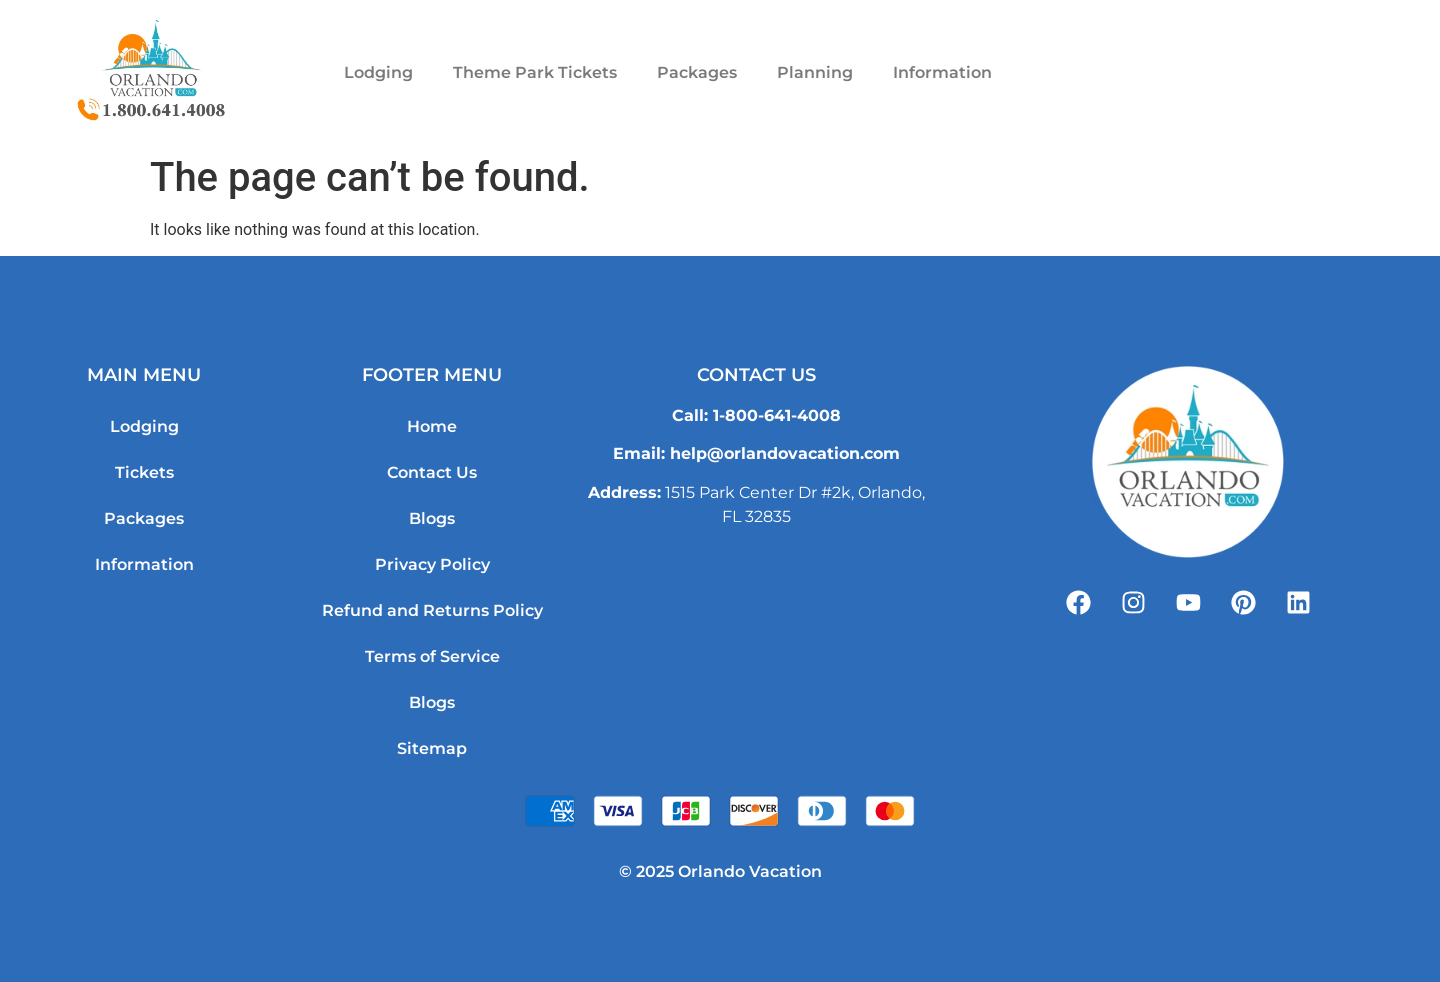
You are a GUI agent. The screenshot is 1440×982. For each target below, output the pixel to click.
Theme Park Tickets (535, 72)
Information (942, 72)
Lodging (378, 72)
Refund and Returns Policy (432, 610)
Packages (697, 72)
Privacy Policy (432, 564)
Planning (815, 72)
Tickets (144, 472)
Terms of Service (432, 656)
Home (432, 426)
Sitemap (432, 748)
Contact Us (432, 472)
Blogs (432, 518)
